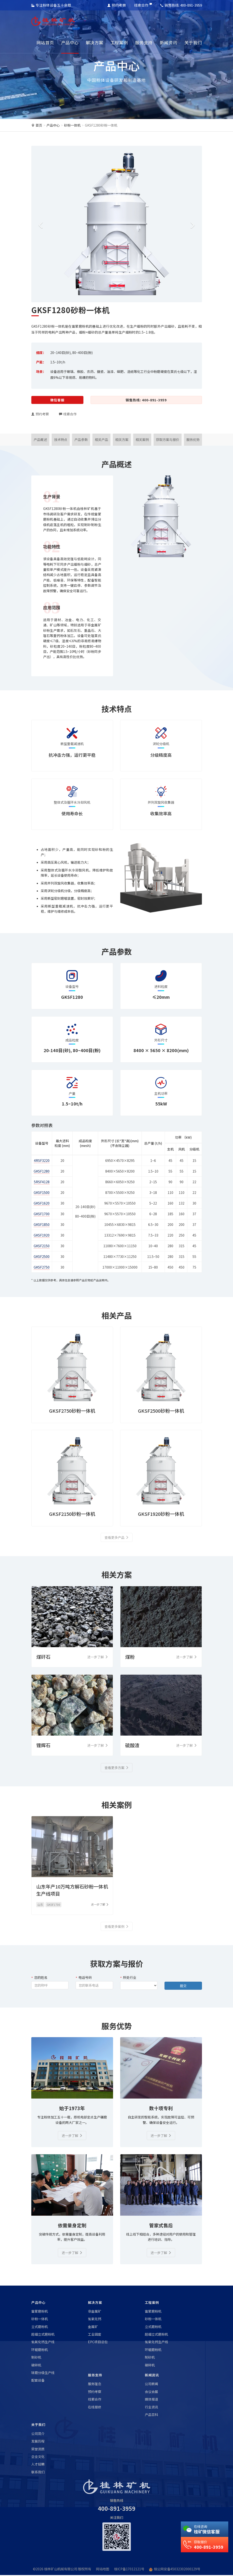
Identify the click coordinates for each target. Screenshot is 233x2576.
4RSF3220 (42, 1160)
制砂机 (36, 2358)
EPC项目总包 (98, 2342)
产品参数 (81, 439)
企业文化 (38, 2457)
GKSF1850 (42, 1224)
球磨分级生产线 (43, 2373)
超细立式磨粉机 (43, 2335)
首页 (39, 125)
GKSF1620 (42, 1203)
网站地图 (102, 2569)
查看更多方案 (117, 1768)
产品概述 (40, 439)
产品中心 (70, 42)
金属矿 (93, 2327)
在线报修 (94, 2407)
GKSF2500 (42, 1256)
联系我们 (38, 2472)
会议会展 (151, 2392)
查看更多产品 (117, 1538)
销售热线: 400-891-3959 (146, 400)
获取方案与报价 (167, 439)
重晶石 (89, 630)
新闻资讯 (168, 42)
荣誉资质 (38, 2449)
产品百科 (151, 2415)
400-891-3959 (116, 2509)
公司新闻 (151, 2384)
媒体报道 (151, 2400)
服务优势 (193, 439)
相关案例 (142, 439)
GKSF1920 (42, 1235)
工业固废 (94, 2335)
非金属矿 (94, 2312)
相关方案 (121, 439)
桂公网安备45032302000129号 (177, 2569)
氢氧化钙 (94, 2319)
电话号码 (84, 1978)
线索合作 (143, 5)
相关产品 (101, 439)
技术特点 (60, 439)
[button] (39, 224)
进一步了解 (72, 2136)
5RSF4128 (42, 1181)
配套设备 (38, 2381)
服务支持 (144, 42)
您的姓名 (39, 1978)
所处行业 (128, 1978)
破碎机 (36, 2365)
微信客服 (57, 400)
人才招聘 (38, 2465)
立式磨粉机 (39, 2327)
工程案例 (119, 42)
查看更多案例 (117, 1927)
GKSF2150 (42, 1245)
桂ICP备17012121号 (129, 2569)
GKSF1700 (42, 1213)
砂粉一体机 (72, 125)
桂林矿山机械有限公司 (60, 2569)
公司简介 (38, 2434)
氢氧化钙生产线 (43, 2342)
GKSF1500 (42, 1192)
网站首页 (45, 42)
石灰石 (75, 630)
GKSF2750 (42, 1267)
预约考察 (116, 5)
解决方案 (94, 42)
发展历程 (38, 2442)
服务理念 (94, 2384)
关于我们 (193, 42)
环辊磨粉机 (39, 2350)
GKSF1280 (42, 1171)
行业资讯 (151, 2407)
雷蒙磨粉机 (39, 2312)
